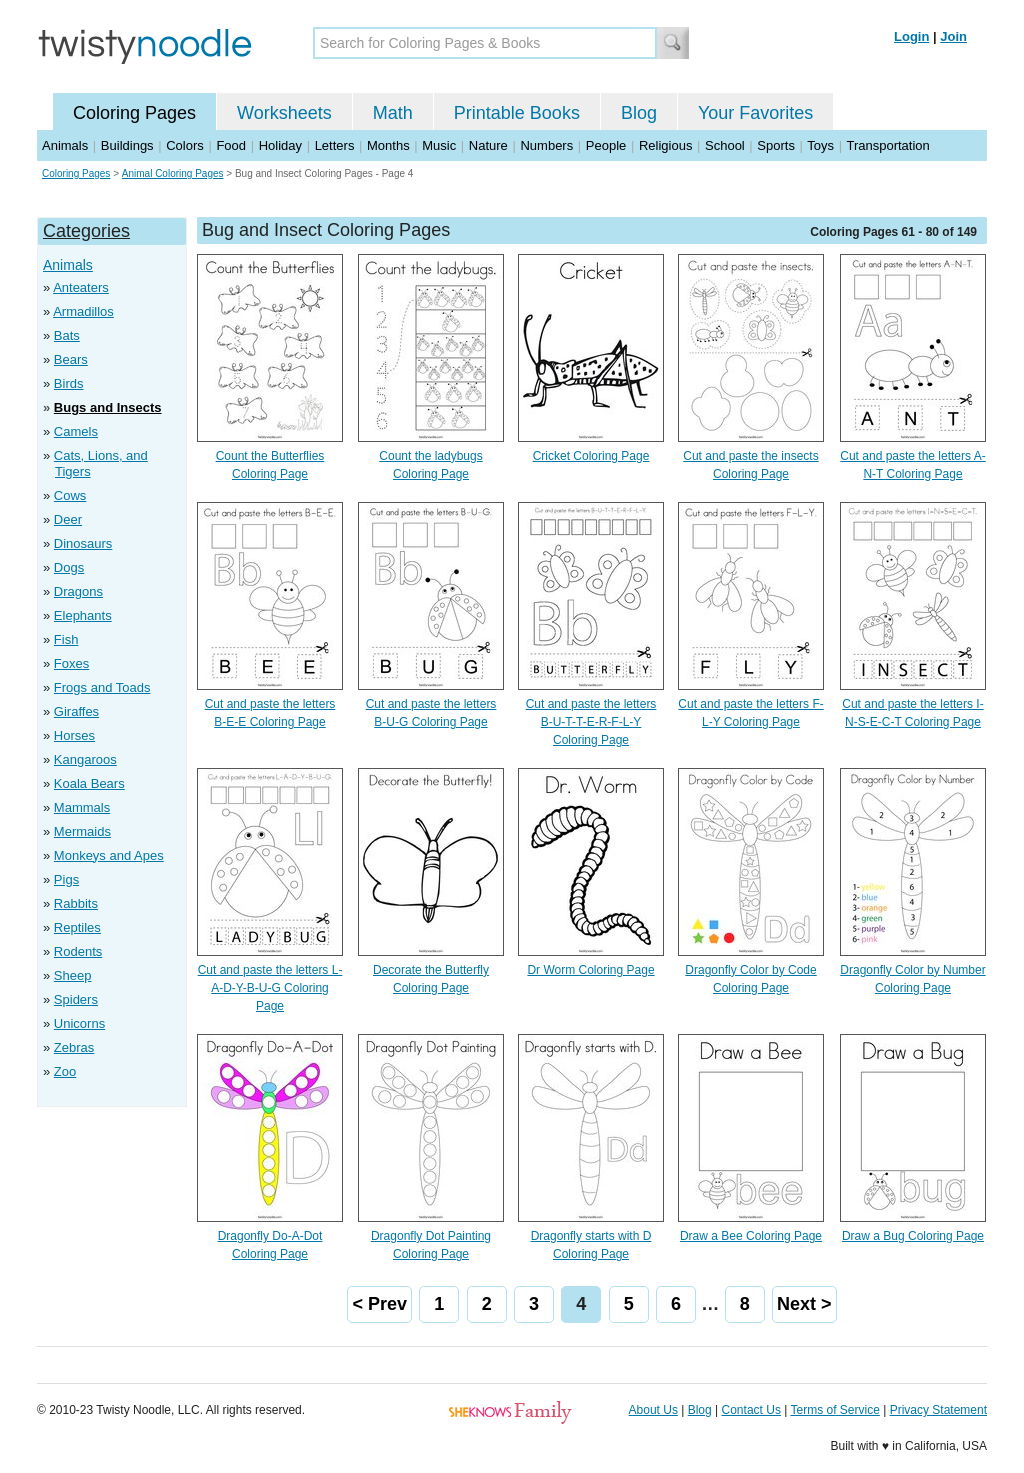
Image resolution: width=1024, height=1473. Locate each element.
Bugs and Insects (108, 407)
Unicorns (79, 1023)
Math (393, 113)
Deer (68, 519)
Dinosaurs (83, 543)
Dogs (69, 567)
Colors (185, 145)
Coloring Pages (134, 113)
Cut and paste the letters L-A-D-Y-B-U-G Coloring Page (270, 988)
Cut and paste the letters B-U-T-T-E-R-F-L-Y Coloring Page (591, 722)
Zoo (65, 1071)
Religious (665, 145)
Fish (66, 639)
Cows (70, 495)
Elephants (83, 615)
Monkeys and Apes (109, 855)
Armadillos (83, 311)
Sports (776, 145)
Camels (76, 431)
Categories (86, 231)
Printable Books (517, 113)
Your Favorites (755, 113)
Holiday (280, 145)
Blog (639, 113)
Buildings (127, 145)
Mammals (82, 807)
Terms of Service (834, 1410)
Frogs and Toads (102, 687)
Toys (820, 145)
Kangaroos (85, 759)
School (725, 145)
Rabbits (76, 903)
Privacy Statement (938, 1410)
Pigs (66, 879)
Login (911, 36)
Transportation (887, 145)
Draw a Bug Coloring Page (913, 1236)
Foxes (71, 663)
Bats (67, 335)
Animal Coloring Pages (173, 173)
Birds (69, 383)
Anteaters (81, 287)
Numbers (546, 145)
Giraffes (76, 711)
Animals (65, 145)
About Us (653, 1410)
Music (439, 145)
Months (388, 145)
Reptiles (77, 927)
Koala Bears (89, 783)
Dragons (78, 591)
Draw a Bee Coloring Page (751, 1236)
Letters (335, 145)
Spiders (76, 999)
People (606, 145)
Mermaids (82, 831)
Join (953, 36)
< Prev (379, 1304)
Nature (488, 145)
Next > (804, 1304)
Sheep (73, 975)
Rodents (78, 951)
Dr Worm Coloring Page (590, 970)
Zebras (74, 1047)
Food (231, 145)
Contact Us (751, 1410)
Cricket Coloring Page (591, 456)
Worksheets (284, 113)
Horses (74, 735)
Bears (71, 359)
